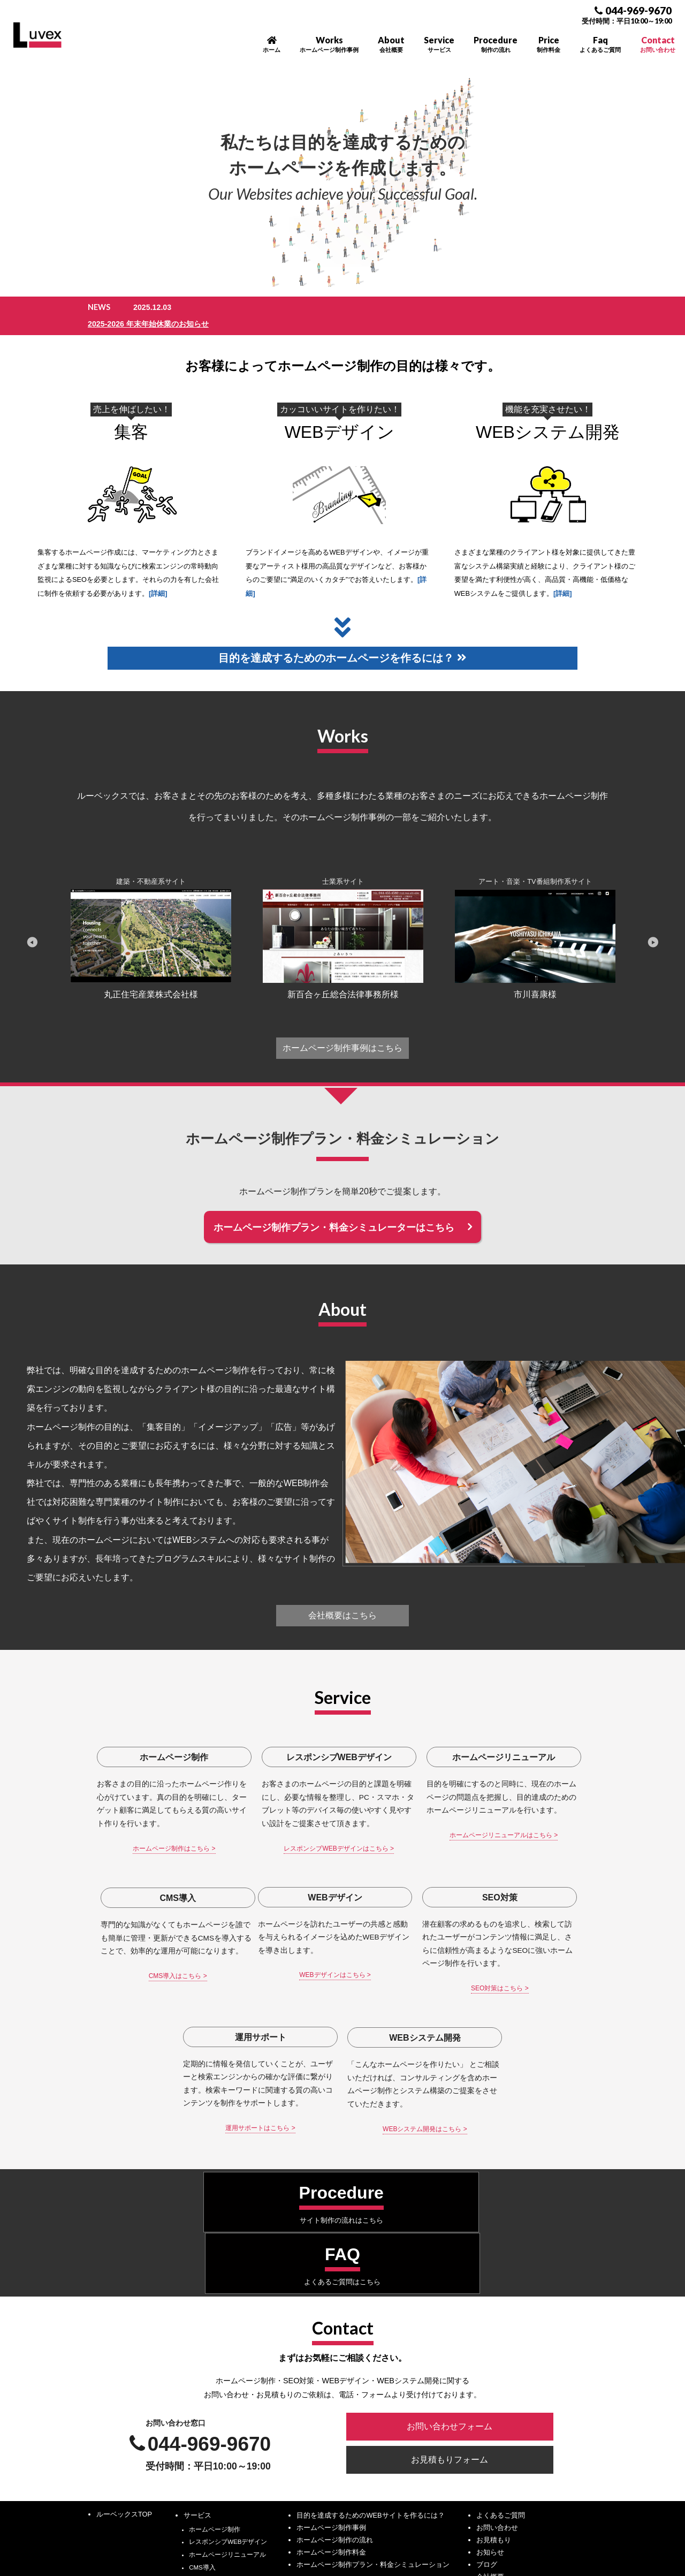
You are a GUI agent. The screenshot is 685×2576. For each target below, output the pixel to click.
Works (329, 44)
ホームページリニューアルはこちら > (407, 1838)
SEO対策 (202, 2425)
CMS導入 (202, 2400)
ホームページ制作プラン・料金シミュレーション (373, 2397)
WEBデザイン (339, 415)
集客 (131, 415)
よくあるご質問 (500, 2348)
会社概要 (490, 2409)
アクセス (490, 2422)
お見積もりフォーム (445, 2294)
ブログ (486, 2397)
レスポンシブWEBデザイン (228, 2375)
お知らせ (490, 2385)
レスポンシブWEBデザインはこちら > (278, 1850)
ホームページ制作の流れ (334, 2372)
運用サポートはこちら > (407, 2018)
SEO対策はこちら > (278, 2005)
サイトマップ (470, 2509)
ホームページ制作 (214, 2362)
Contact (657, 44)
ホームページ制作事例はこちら (342, 1032)
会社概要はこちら (342, 1603)
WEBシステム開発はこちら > (534, 2005)
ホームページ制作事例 (331, 2360)
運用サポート (208, 2438)
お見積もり (493, 2372)
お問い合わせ (497, 2360)
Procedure (495, 44)
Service (439, 44)
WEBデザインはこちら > (150, 1992)
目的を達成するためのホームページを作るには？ (342, 642)
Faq (600, 44)
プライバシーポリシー (484, 2486)
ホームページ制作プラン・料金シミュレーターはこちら (334, 1213)
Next (653, 927)
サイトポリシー (474, 2498)
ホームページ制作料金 (331, 2385)
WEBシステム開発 (548, 415)
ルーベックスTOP (124, 2347)
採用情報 (490, 2434)
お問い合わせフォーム (445, 2265)
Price (548, 44)
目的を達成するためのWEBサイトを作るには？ (370, 2348)
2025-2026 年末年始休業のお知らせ (268, 307)
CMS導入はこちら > (535, 1838)
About (391, 44)
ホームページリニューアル (227, 2387)
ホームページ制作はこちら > (150, 1850)
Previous (32, 927)
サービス (197, 2348)
